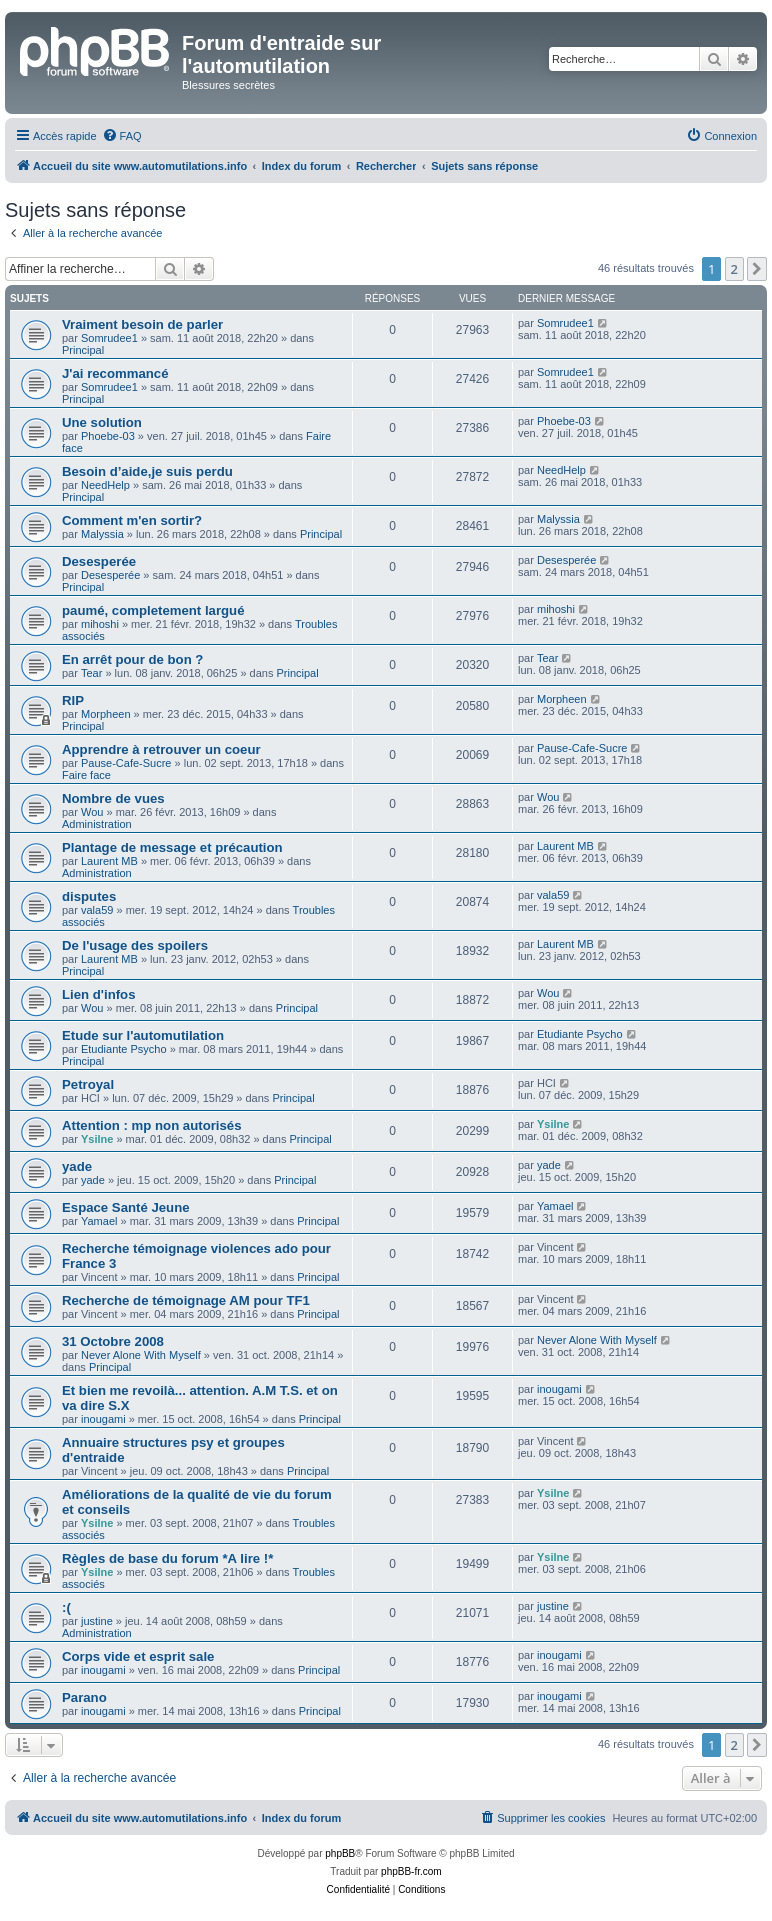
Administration (97, 824)
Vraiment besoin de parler (142, 324)
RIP (73, 700)
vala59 (97, 910)
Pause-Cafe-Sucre (126, 763)
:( (66, 1607)
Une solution (102, 422)
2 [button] (734, 269)
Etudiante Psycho (124, 1049)
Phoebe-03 (108, 436)
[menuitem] (122, 136)
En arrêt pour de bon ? (132, 659)
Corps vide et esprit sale (138, 1656)
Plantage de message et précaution (172, 847)
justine (97, 1621)
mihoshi (100, 624)
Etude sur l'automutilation (143, 1035)
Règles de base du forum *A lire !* (167, 1558)
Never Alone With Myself (141, 1355)
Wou (92, 812)
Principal (83, 350)
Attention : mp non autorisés (152, 1125)
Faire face (86, 775)
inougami (103, 1419)
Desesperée (99, 561)
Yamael (99, 1221)
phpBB (340, 1853)
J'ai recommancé (115, 373)
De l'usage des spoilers (135, 945)
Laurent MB (109, 861)
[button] (757, 269)
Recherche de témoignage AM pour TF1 (186, 1300)
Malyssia (102, 534)
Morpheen (106, 714)
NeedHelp (105, 485)
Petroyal (88, 1084)
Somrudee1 (109, 338)
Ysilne (97, 1139)
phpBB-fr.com (411, 1871)
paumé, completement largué (153, 610)
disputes (89, 896)
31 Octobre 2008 (113, 1341)
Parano (84, 1697)
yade (77, 1166)
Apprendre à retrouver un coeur (161, 749)
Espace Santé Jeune (126, 1207)
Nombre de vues (113, 798)
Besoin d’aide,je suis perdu (147, 471)
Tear (91, 673)
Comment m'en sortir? (132, 520)
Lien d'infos (98, 994)
